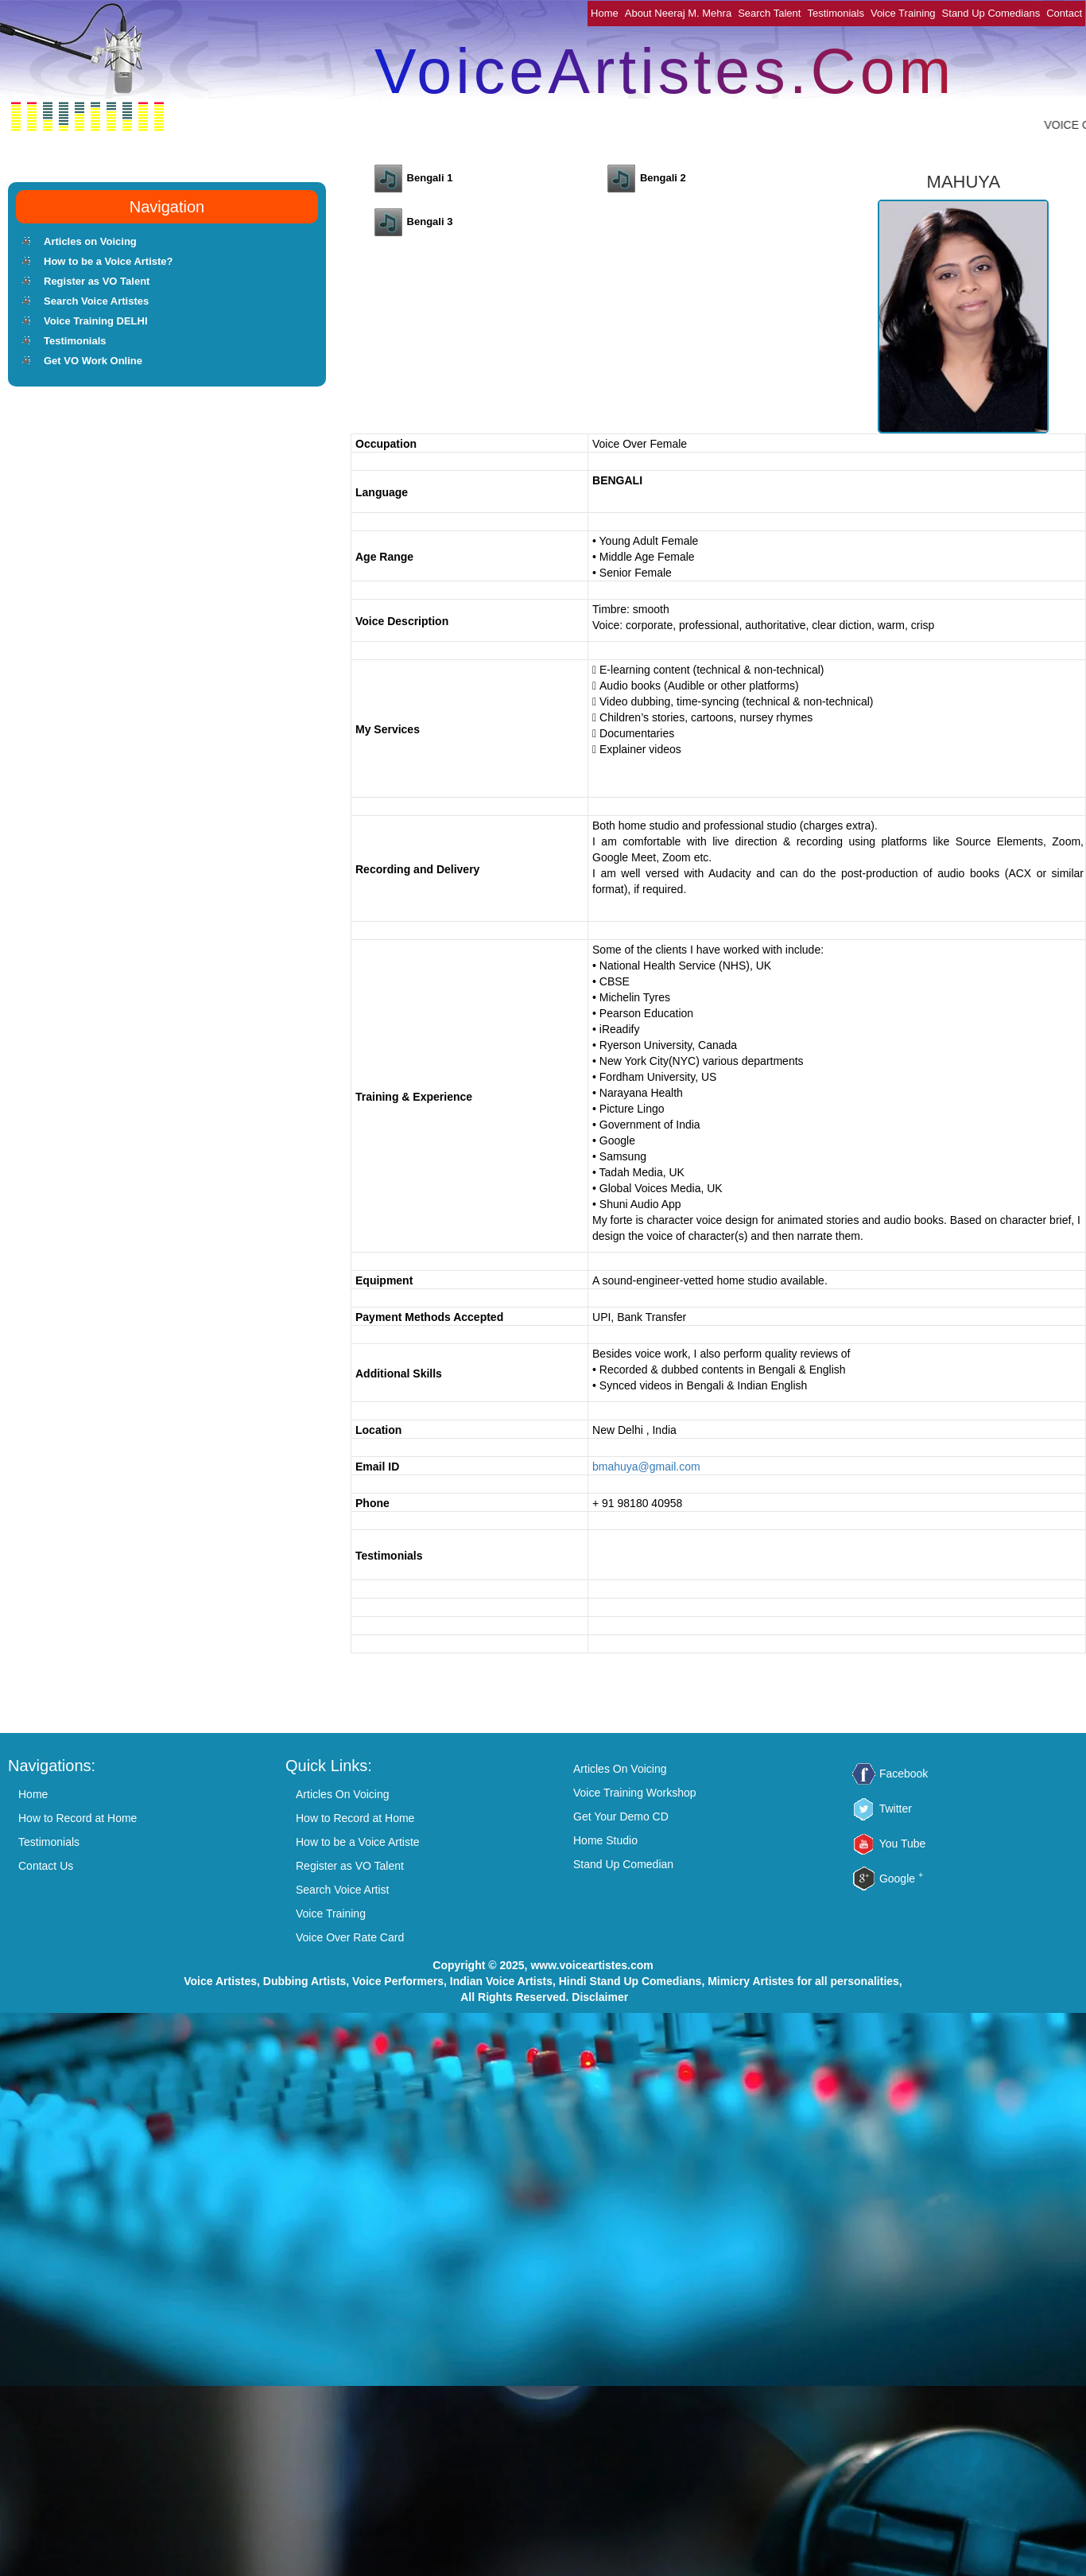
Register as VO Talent (96, 281)
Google (901, 1878)
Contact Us (45, 1865)
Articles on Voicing (90, 241)
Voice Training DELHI (96, 321)
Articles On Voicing (343, 1794)
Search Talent (769, 13)
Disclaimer (600, 1997)
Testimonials (835, 13)
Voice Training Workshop (634, 1792)
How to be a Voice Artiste (358, 1842)
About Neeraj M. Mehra (678, 13)
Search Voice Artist (343, 1889)
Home (605, 13)
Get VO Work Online (93, 361)
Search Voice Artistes (96, 301)
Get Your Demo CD (621, 1816)
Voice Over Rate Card (350, 1937)
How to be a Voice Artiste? (108, 261)
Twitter (895, 1808)
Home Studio (605, 1840)
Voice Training (903, 13)
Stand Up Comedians (991, 13)
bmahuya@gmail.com (646, 1466)
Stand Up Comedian (623, 1864)
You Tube (902, 1843)
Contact (1064, 13)
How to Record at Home (77, 1818)
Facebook (903, 1773)
